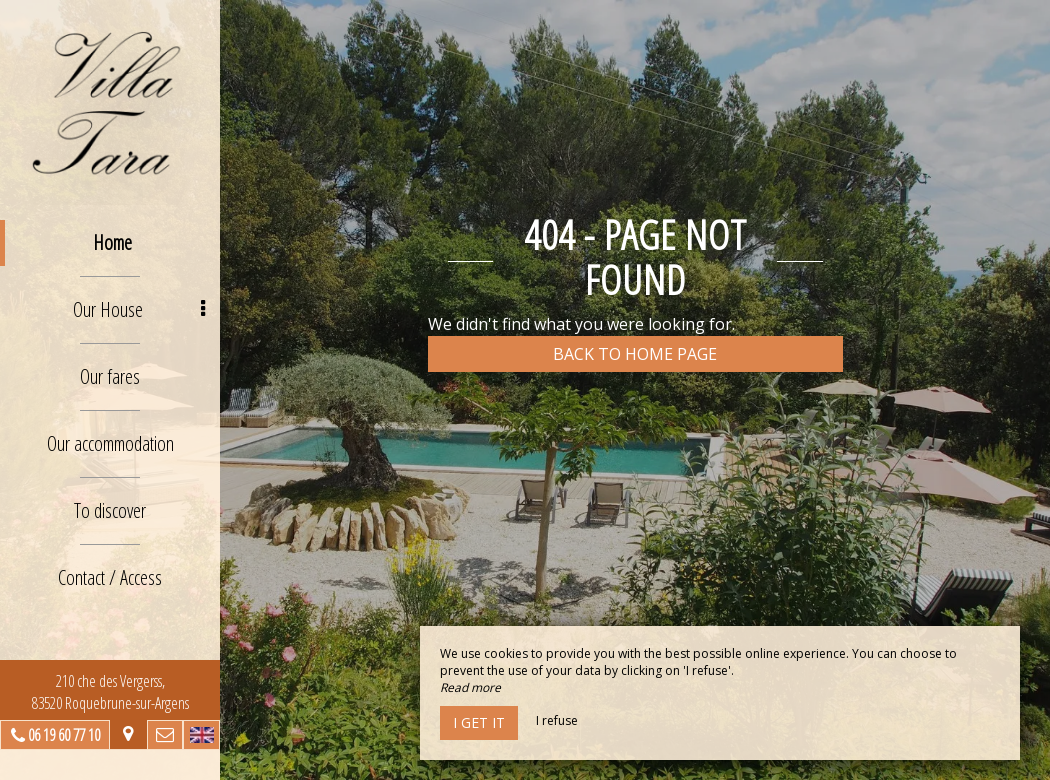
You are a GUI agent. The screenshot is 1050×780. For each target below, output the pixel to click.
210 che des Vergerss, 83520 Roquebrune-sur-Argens (110, 692)
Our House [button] (139, 309)
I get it (479, 722)
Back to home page (635, 354)
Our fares (110, 376)
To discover (110, 510)
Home (112, 242)
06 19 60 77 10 (64, 735)
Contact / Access (110, 577)
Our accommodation (110, 443)
